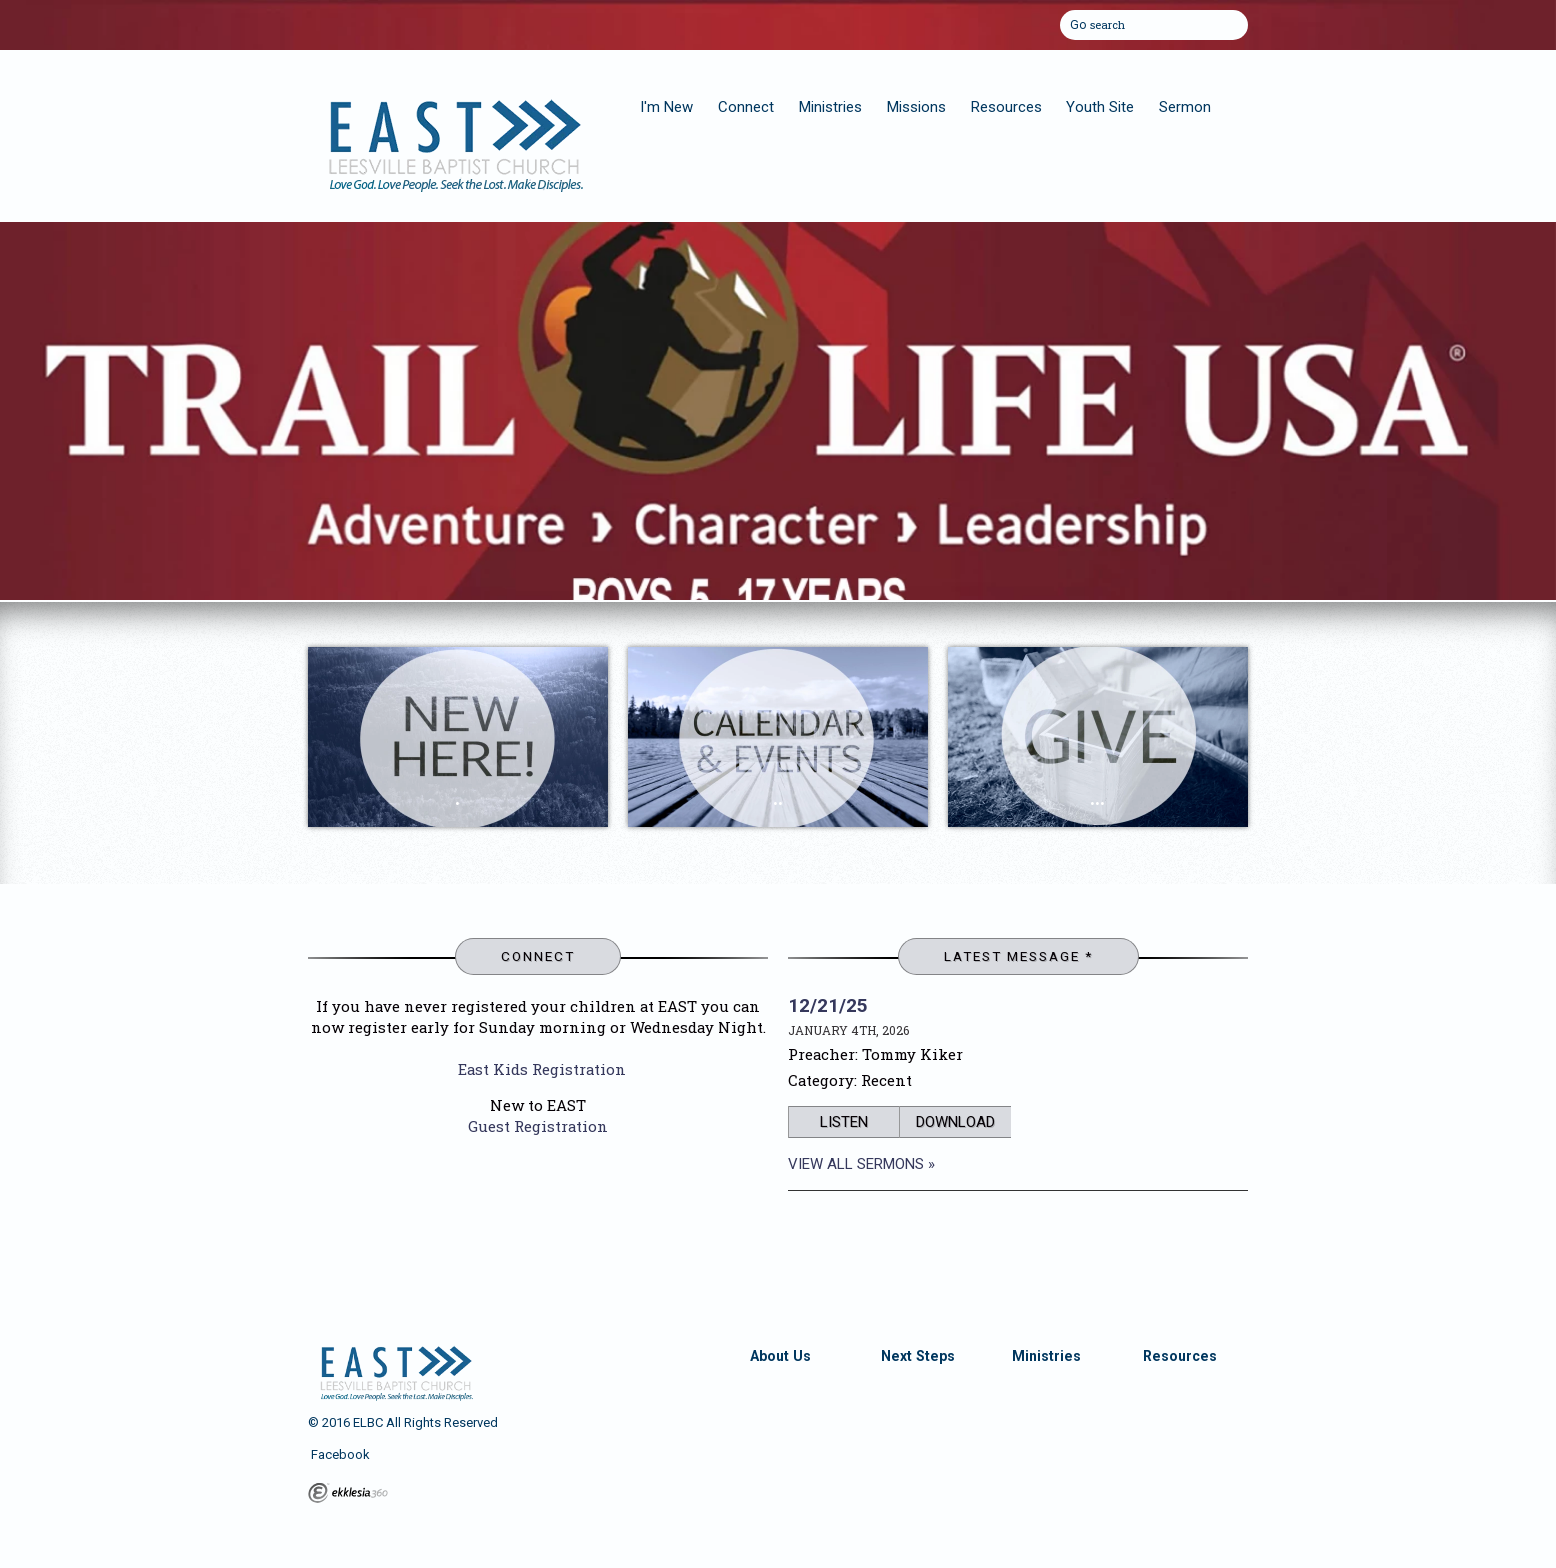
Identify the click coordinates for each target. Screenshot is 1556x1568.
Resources (1006, 107)
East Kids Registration (542, 1069)
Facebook (339, 1454)
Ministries (830, 107)
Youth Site (1100, 107)
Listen (844, 1122)
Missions (916, 107)
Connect (746, 107)
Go (1078, 22)
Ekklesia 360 (348, 1493)
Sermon (1185, 107)
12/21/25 (828, 1005)
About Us (780, 1356)
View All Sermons (856, 1164)
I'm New (666, 107)
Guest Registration (538, 1126)
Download (955, 1122)
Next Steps (918, 1356)
